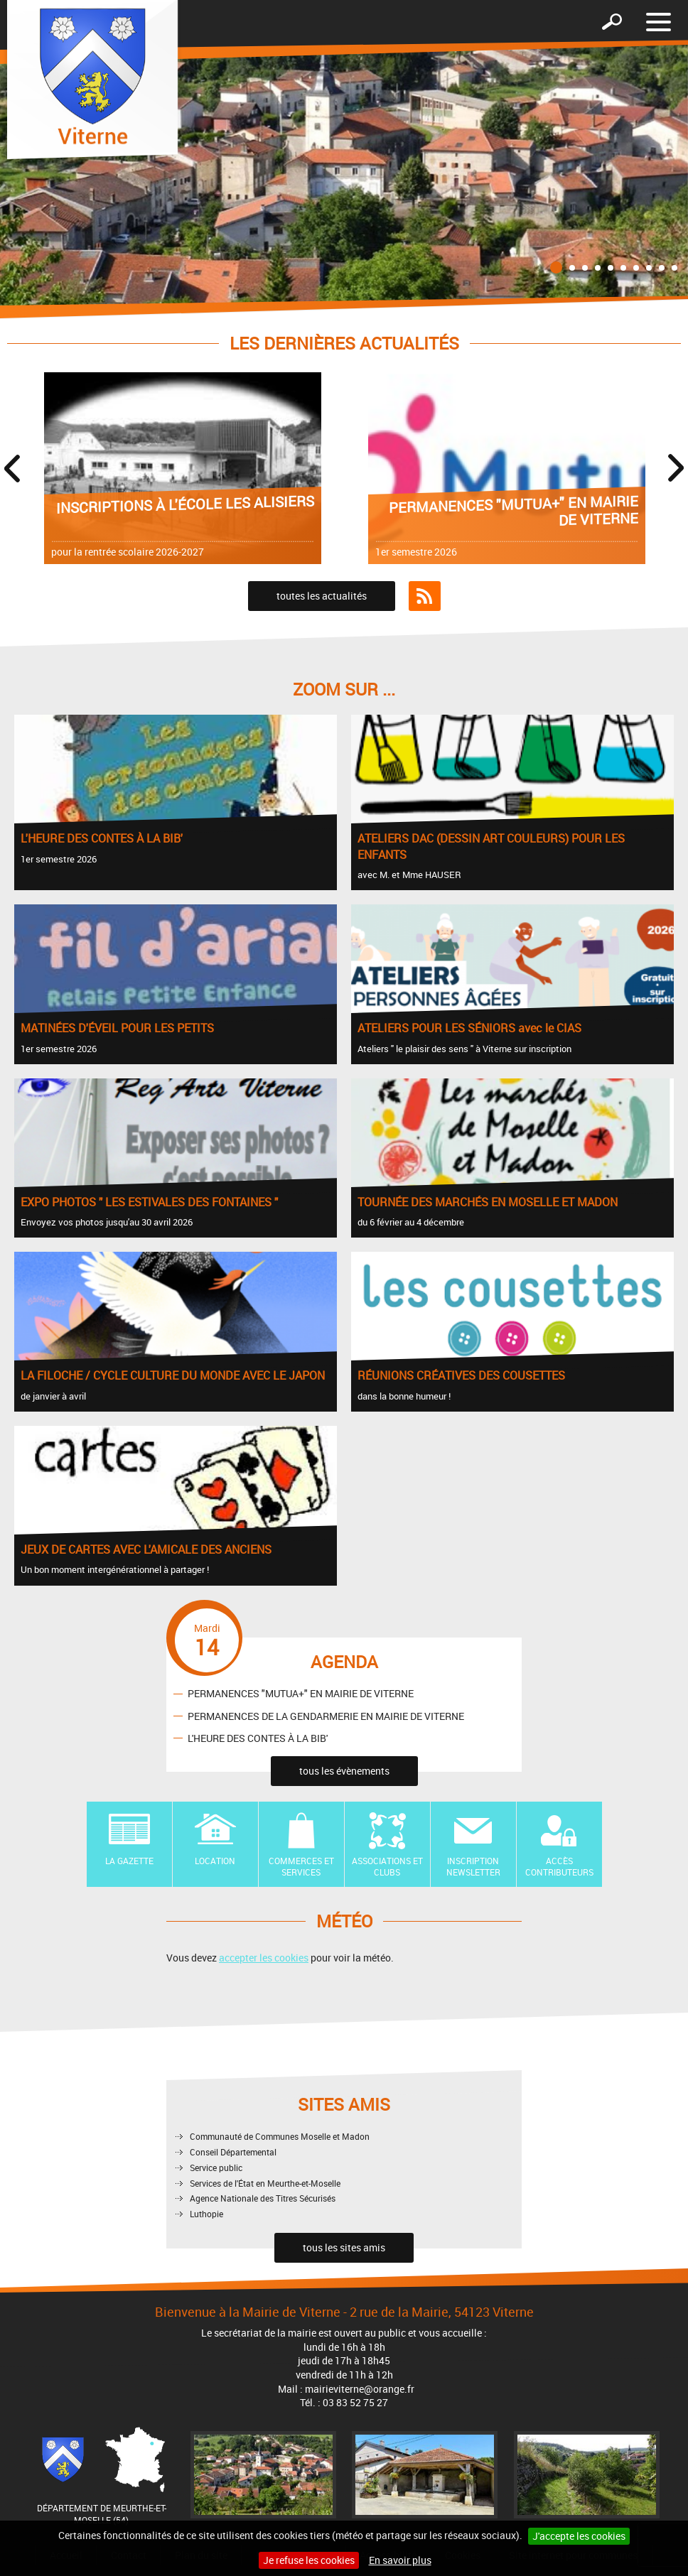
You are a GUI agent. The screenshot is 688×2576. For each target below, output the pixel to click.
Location (215, 1860)
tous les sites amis (344, 2247)
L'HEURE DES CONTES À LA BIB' (258, 1737)
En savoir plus (400, 2560)
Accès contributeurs (559, 1866)
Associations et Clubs (387, 1866)
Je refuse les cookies (309, 2560)
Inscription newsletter (473, 1866)
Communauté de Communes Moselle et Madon (280, 2136)
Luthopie (206, 2213)
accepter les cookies (263, 1957)
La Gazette (129, 1860)
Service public (216, 2167)
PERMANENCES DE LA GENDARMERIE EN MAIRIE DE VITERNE (326, 1715)
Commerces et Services (301, 1866)
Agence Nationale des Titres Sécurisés (262, 2198)
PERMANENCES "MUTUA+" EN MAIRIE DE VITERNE (301, 1693)
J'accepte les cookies (578, 2536)
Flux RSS (425, 596)
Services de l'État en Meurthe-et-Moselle (265, 2183)
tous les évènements (344, 1770)
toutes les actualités (321, 595)
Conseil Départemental (233, 2152)
